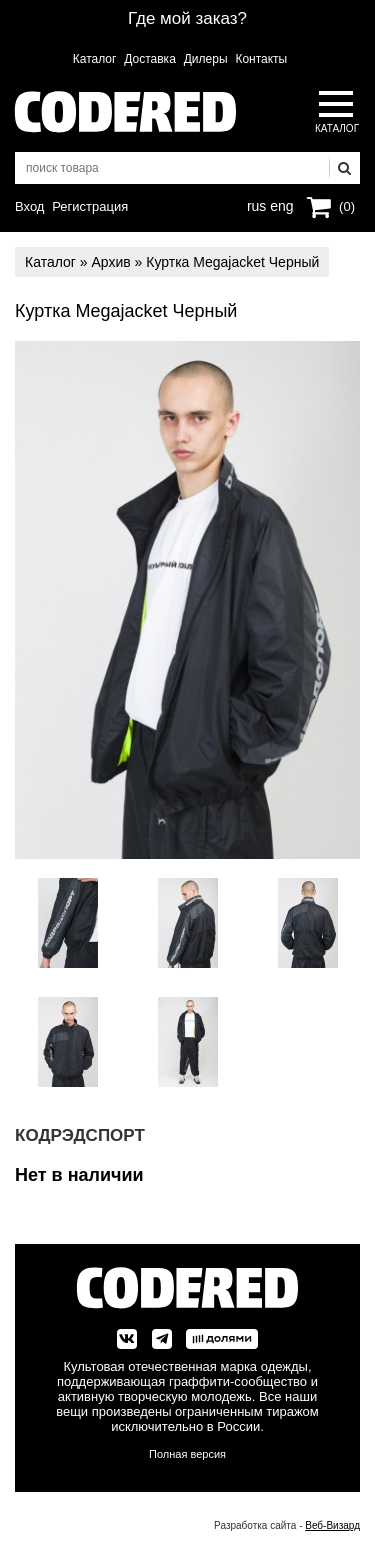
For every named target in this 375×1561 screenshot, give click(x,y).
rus (256, 204)
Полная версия (187, 1454)
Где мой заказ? (187, 18)
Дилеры (206, 59)
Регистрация (90, 206)
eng (280, 204)
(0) (347, 206)
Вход (29, 206)
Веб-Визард (332, 1525)
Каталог (95, 59)
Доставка (150, 59)
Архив (110, 262)
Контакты (261, 59)
